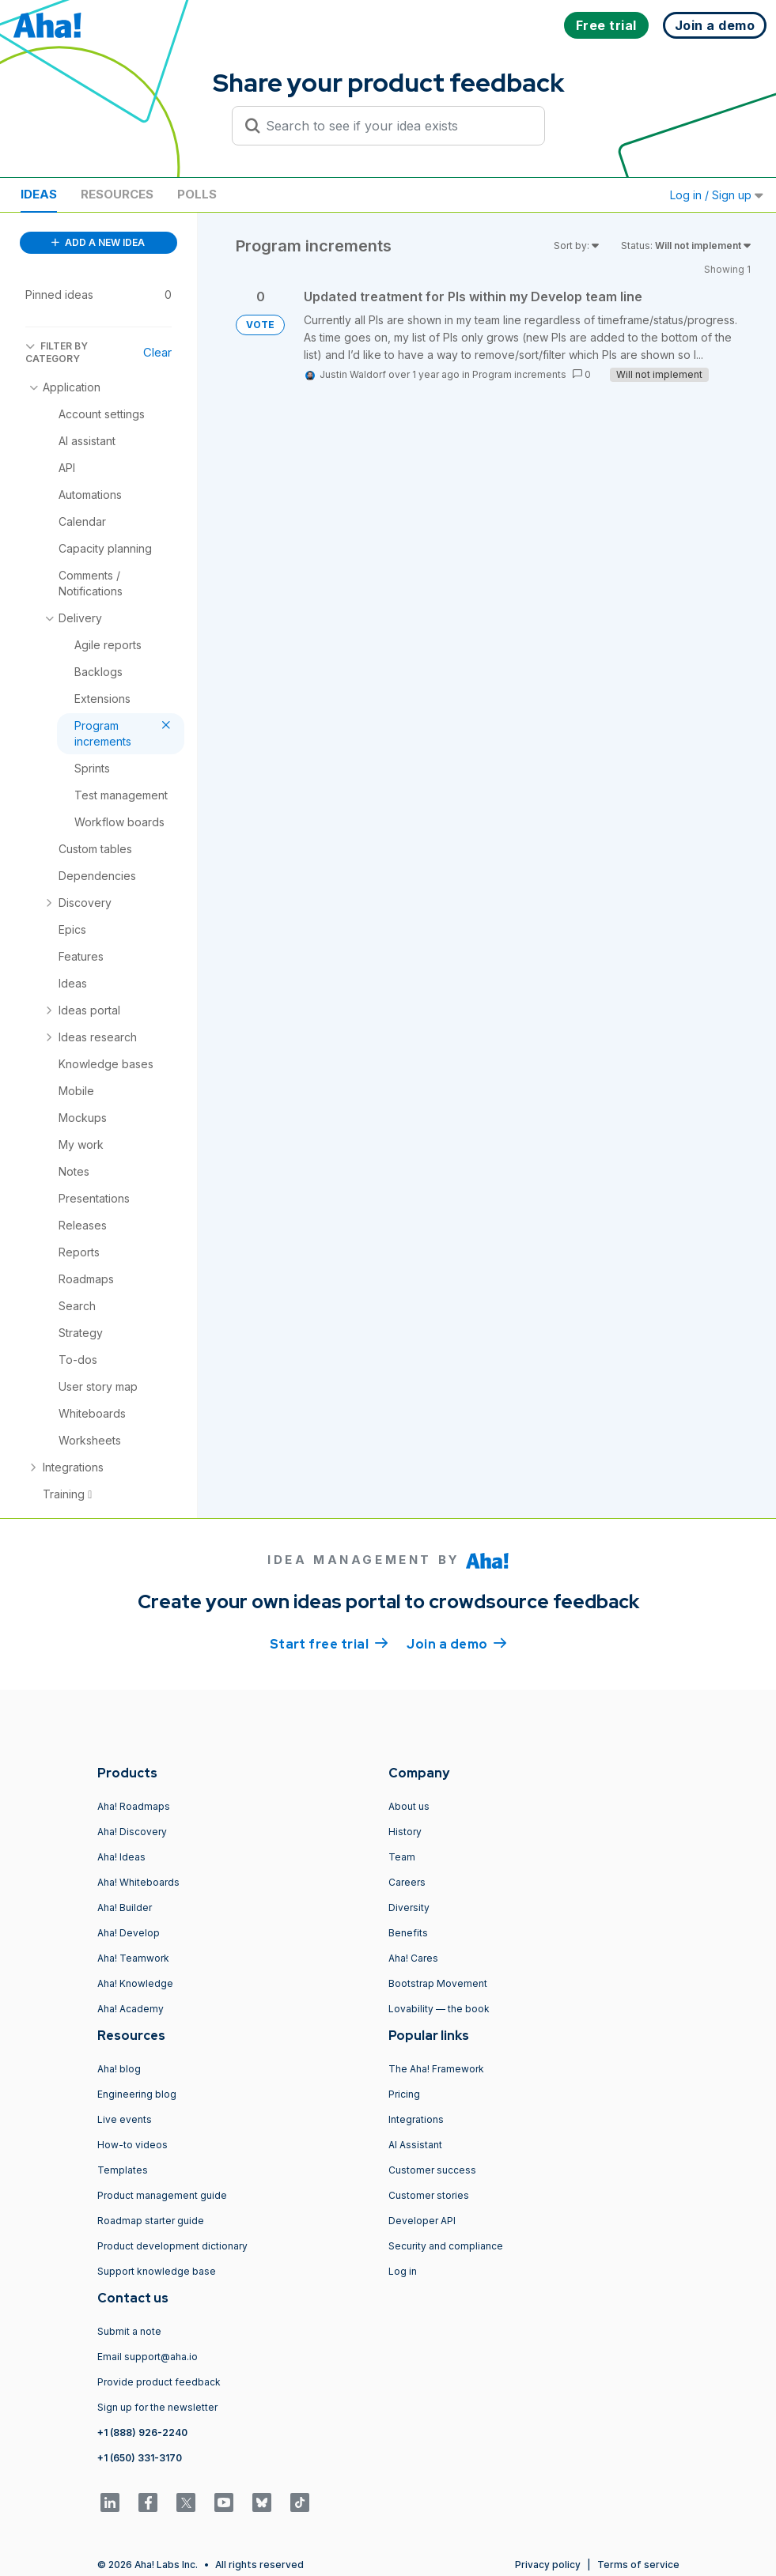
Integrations (416, 2119)
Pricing (404, 2094)
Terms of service (638, 2564)
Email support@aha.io (147, 2357)
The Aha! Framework (436, 2069)
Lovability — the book (439, 2009)
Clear (157, 352)
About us (409, 1806)
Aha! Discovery (132, 1832)
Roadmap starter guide (150, 2221)
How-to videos (132, 2145)
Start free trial (329, 1643)
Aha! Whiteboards (138, 1882)
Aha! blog (119, 2069)
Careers (407, 1882)
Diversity (409, 1907)
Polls (197, 194)
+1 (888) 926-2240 (142, 2432)
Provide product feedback (159, 2382)
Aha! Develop (128, 1933)
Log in (402, 2271)
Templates (122, 2170)
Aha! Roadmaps (133, 1806)
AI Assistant (415, 2145)
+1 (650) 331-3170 (139, 2458)
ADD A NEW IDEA (98, 242)
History (405, 1832)
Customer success (432, 2170)
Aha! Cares (413, 1958)
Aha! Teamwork (133, 1958)
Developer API (422, 2221)
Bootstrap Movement (437, 1983)
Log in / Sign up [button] (716, 195)
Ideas (39, 194)
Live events (124, 2119)
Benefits (408, 1933)
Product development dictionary (172, 2246)
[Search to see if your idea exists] (395, 125)
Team (401, 1857)
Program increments (519, 374)
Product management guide (162, 2195)
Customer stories (428, 2195)
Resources (117, 194)
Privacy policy (548, 2564)
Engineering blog (136, 2094)
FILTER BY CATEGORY (56, 352)
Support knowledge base (156, 2271)
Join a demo (456, 1643)
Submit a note (129, 2331)
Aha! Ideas (121, 1857)
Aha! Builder (124, 1907)
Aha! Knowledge (135, 1983)
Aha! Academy (130, 2009)
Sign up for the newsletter (157, 2407)
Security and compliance (445, 2246)
